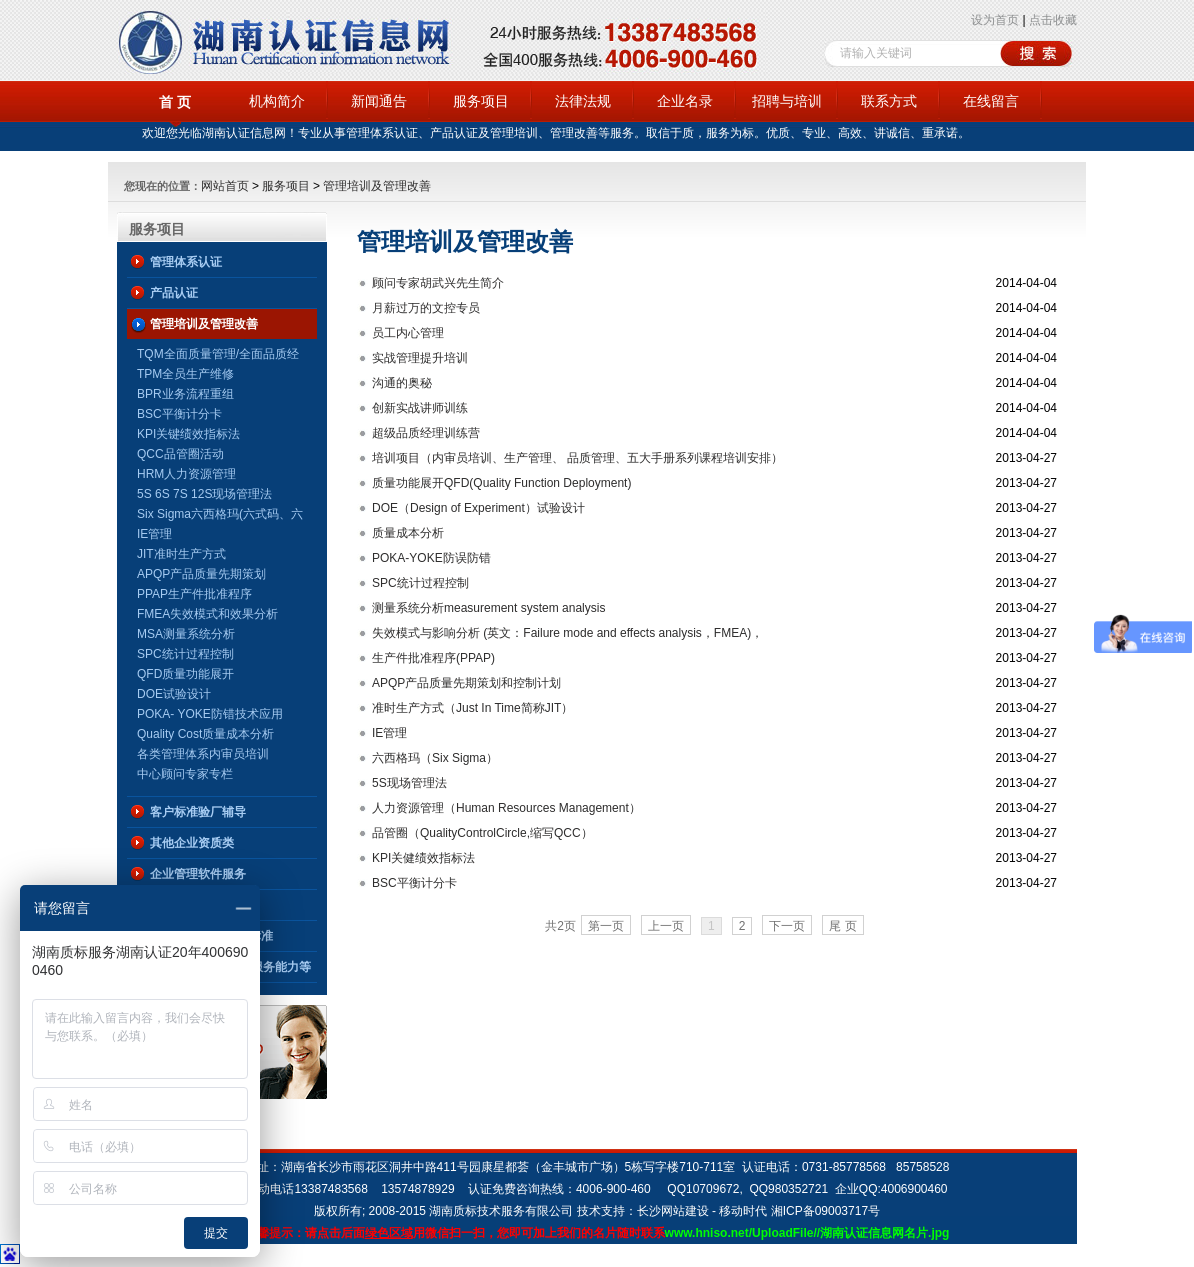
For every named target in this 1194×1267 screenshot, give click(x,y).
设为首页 (995, 20)
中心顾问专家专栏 (185, 774)
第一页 (606, 926)
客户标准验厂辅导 (198, 812)
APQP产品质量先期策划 (201, 574)
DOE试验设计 (174, 694)
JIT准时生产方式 (181, 554)
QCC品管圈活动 (180, 454)
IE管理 (154, 534)
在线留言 (991, 101)
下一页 (787, 926)
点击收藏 (1053, 20)
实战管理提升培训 (420, 358)
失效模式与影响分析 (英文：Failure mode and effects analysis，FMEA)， (567, 633)
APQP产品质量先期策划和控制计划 (466, 683)
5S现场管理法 (409, 783)
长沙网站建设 (673, 1211)
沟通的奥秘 (402, 383)
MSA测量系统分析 (186, 634)
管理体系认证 (186, 262)
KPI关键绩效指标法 (188, 434)
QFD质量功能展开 (185, 674)
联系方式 (889, 101)
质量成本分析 (408, 533)
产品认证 (174, 293)
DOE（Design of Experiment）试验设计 (478, 508)
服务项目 (481, 101)
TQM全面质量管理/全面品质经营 (218, 355)
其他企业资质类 (192, 843)
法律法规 (583, 101)
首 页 (175, 102)
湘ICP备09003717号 (825, 1211)
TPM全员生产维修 (185, 374)
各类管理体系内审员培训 (203, 754)
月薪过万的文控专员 (426, 308)
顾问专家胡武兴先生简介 (438, 283)
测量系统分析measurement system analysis (488, 608)
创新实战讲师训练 (420, 408)
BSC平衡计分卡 (179, 414)
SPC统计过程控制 (185, 654)
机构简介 (277, 101)
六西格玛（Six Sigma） (435, 758)
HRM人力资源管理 (186, 474)
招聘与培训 (787, 101)
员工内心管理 (408, 333)
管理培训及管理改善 (377, 186)
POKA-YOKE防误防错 (431, 558)
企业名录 (685, 101)
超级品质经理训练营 (426, 433)
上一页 (666, 926)
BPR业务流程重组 (185, 394)
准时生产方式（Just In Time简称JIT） (472, 708)
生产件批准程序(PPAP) (433, 658)
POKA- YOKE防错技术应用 (210, 714)
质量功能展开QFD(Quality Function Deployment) (501, 483)
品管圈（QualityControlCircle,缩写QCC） (482, 833)
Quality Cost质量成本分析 (205, 734)
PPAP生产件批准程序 (194, 594)
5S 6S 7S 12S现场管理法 (204, 494)
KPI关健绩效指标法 (423, 858)
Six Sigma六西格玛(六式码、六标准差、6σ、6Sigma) (220, 515)
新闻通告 (379, 101)
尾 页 (842, 926)
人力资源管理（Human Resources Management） (506, 808)
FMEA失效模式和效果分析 (207, 614)
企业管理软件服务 (198, 874)
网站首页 (225, 186)
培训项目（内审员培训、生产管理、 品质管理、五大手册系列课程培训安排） (577, 458)
